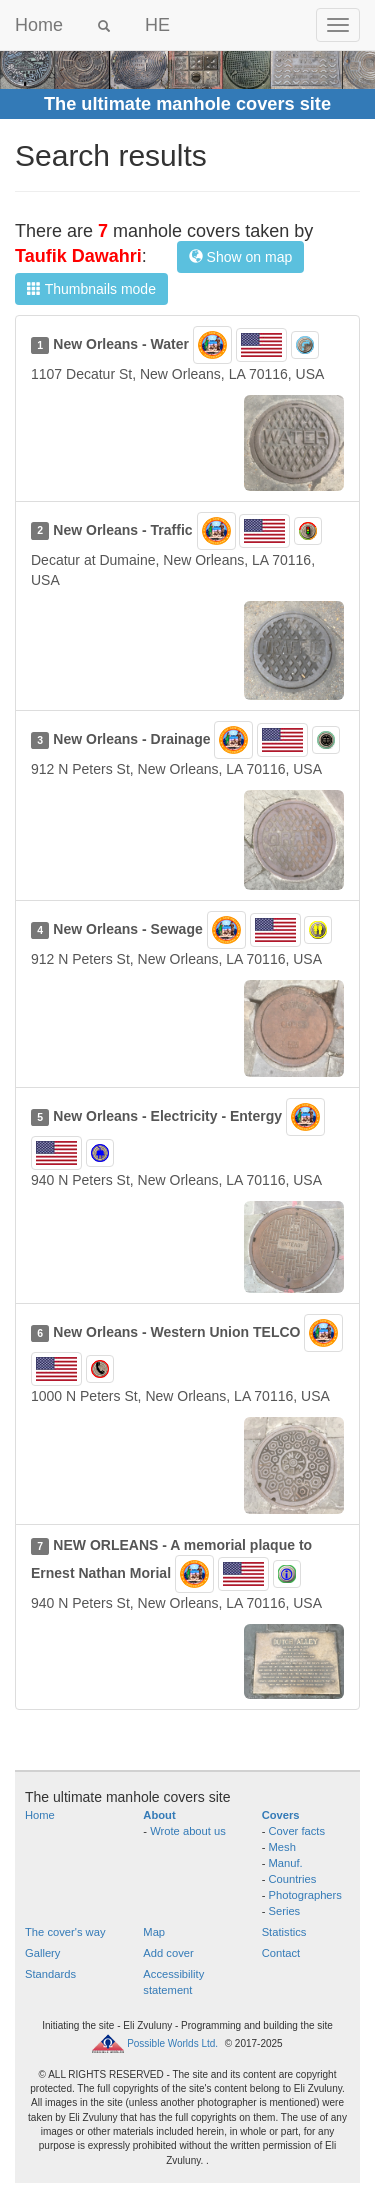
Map (154, 1932)
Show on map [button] (241, 257)
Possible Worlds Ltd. (172, 2042)
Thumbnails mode (91, 289)
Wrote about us (188, 1831)
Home (39, 25)
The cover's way (65, 1932)
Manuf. (286, 1863)
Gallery (42, 1953)
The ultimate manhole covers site (187, 104)
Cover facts (297, 1831)
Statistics (284, 1932)
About (159, 1815)
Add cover (168, 1953)
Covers (281, 1815)
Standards (50, 1974)
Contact (281, 1953)
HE (157, 25)
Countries (293, 1879)
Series (285, 1911)
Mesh (282, 1847)
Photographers (305, 1895)
